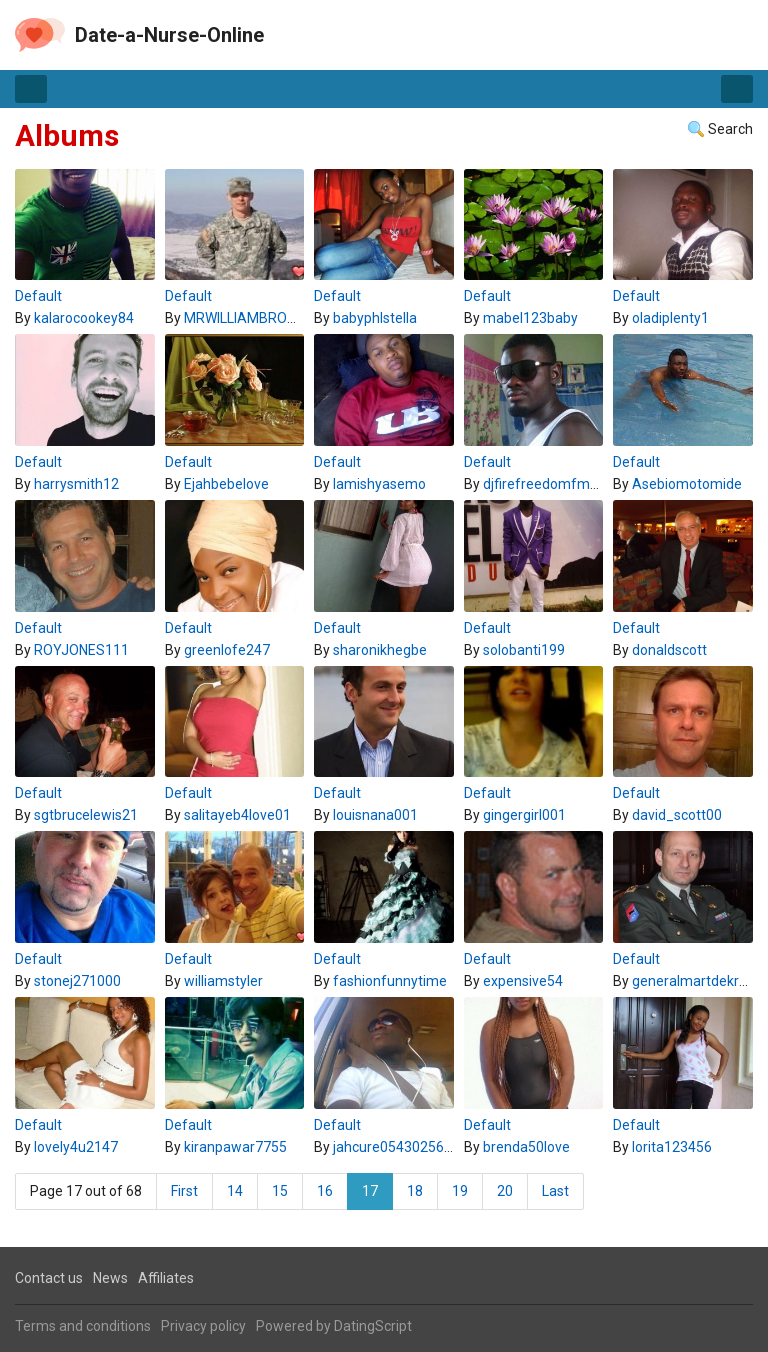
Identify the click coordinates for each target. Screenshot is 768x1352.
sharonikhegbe (380, 650)
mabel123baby (530, 318)
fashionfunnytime (390, 981)
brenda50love (526, 1147)
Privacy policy (203, 1326)
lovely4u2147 (76, 1147)
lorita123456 (672, 1147)
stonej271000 (77, 981)
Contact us (49, 1278)
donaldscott (669, 650)
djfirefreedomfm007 (548, 484)
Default (38, 296)
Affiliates (166, 1278)
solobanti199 (524, 650)
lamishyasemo (379, 484)
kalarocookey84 (84, 318)
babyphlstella (375, 318)
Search (730, 129)
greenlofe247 (227, 650)
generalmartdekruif (694, 981)
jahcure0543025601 (396, 1147)
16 (325, 1191)
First (184, 1191)
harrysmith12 (76, 484)
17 (370, 1191)
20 (505, 1191)
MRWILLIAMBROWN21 (254, 318)
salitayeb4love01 (237, 815)
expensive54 (523, 981)
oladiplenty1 (670, 318)
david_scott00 (677, 815)
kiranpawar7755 (235, 1147)
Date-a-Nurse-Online (169, 35)
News (110, 1278)
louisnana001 (375, 815)
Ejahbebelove (226, 484)
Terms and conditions (83, 1326)
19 (460, 1191)
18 (415, 1191)
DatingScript (373, 1326)
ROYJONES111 (81, 650)
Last (555, 1191)
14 (235, 1191)
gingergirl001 (524, 815)
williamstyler (223, 981)
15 (280, 1191)
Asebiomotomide (687, 484)
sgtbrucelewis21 (86, 815)
